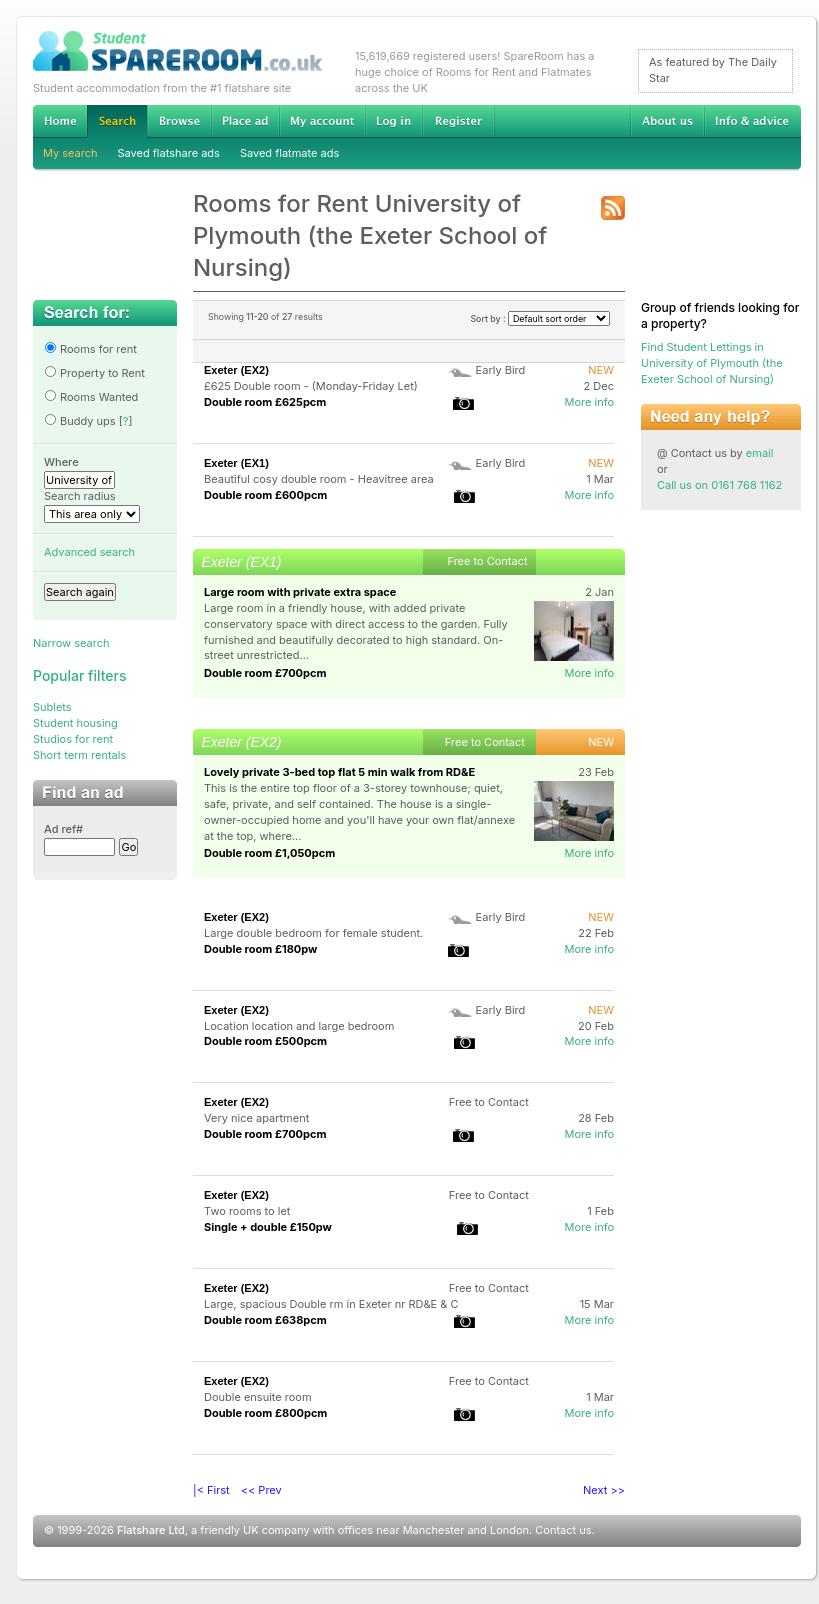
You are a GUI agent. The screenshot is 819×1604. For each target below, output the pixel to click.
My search (70, 153)
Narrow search (71, 643)
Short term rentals (79, 755)
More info (589, 402)
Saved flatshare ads (169, 153)
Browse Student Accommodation (179, 121)
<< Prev (261, 1490)
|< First (211, 1490)
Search (117, 121)
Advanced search (89, 552)
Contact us (563, 1530)
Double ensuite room (258, 1397)
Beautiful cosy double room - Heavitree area (319, 479)
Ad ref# (63, 829)
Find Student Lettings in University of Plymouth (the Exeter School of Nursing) (712, 363)
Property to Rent (94, 373)
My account (322, 121)
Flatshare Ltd (151, 1530)
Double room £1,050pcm (269, 853)
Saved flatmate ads (289, 153)
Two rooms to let (247, 1211)
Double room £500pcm (265, 1041)
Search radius (80, 496)
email (760, 453)
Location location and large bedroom (299, 1026)
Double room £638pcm (265, 1320)
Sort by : (540, 318)
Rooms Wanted (91, 397)
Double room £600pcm (265, 495)
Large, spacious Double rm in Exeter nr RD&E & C (331, 1304)
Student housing (75, 723)
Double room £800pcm (265, 1413)
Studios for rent (73, 739)
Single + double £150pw (268, 1227)
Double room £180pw (260, 949)
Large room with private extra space (300, 592)
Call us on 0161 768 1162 (719, 485)
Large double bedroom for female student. (313, 933)
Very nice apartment (256, 1118)
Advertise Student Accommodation (245, 121)
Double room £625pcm (265, 402)
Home (60, 121)
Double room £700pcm (265, 673)
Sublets (52, 707)
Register (458, 121)
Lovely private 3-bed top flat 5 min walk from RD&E (339, 772)
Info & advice (752, 121)
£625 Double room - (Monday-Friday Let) (311, 386)
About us (667, 121)
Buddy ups (80, 421)
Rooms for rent (90, 349)
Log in (393, 121)
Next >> (604, 1490)
